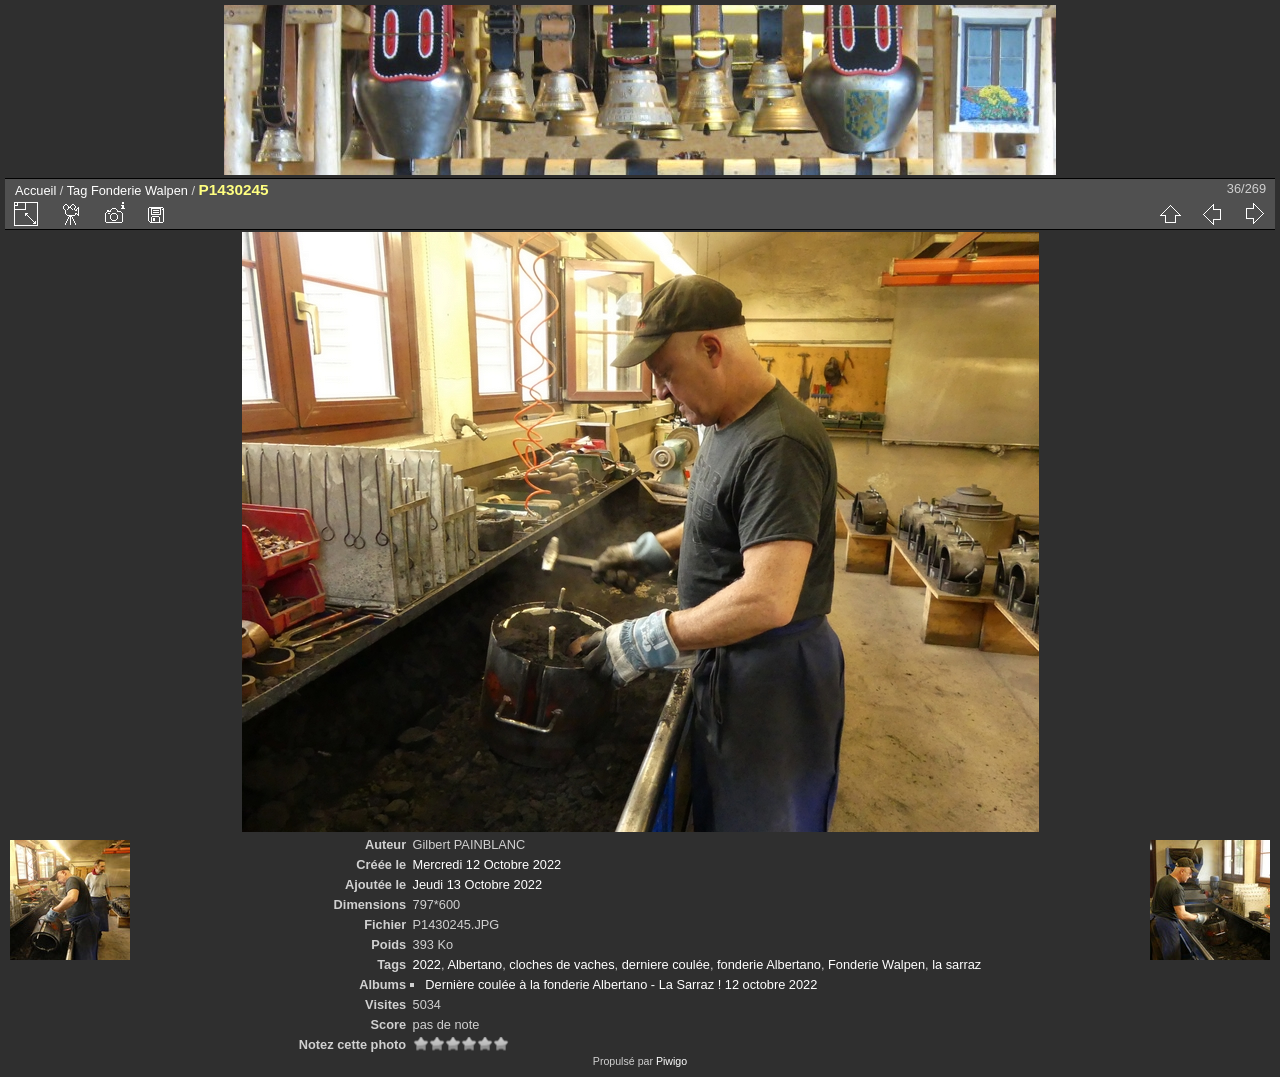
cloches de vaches (561, 964)
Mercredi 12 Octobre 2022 (487, 864)
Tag (77, 190)
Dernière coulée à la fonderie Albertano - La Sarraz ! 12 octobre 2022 (621, 984)
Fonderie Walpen (139, 190)
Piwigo (671, 1061)
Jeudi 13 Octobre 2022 (477, 884)
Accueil (35, 190)
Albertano (474, 964)
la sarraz (956, 964)
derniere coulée (666, 964)
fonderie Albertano (769, 964)
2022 (427, 964)
